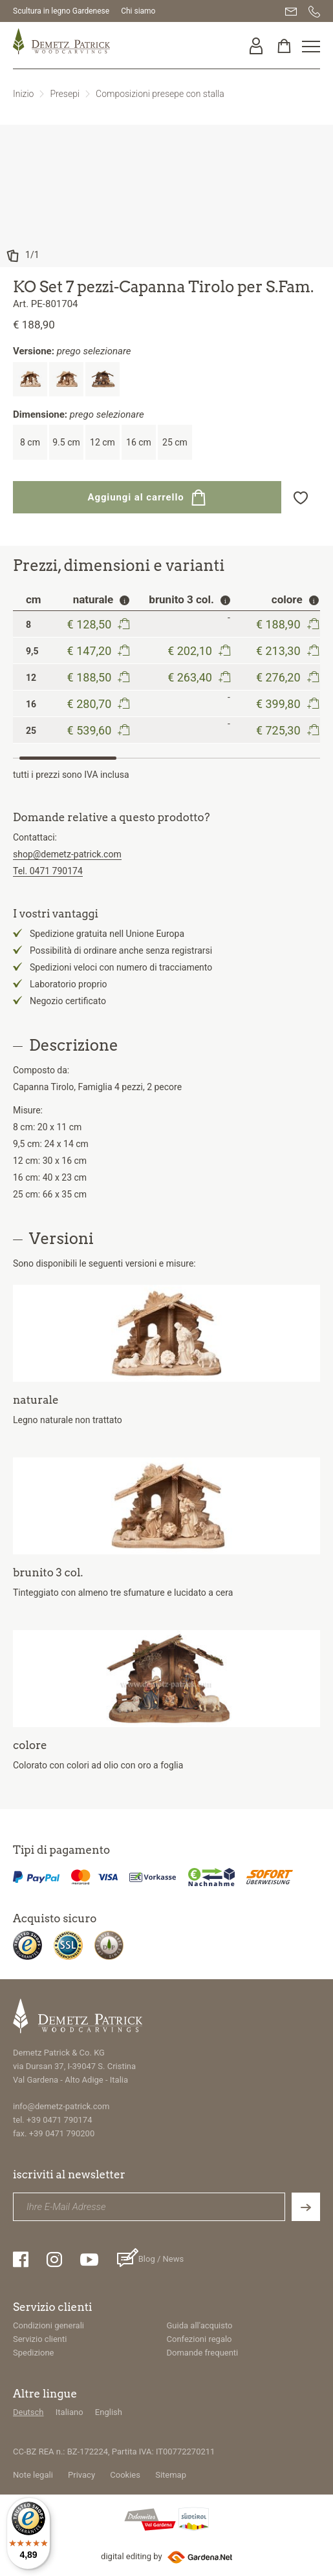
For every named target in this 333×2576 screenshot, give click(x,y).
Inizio (23, 94)
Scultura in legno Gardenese (61, 11)
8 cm (30, 442)
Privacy (81, 2475)
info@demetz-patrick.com (61, 2106)
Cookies (125, 2475)
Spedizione (33, 2352)
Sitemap (170, 2475)
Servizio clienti (40, 2339)
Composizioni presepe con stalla (160, 94)
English (108, 2412)
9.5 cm (66, 442)
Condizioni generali (48, 2325)
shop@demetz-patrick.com (67, 854)
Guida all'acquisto (200, 2325)
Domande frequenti (203, 2352)
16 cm (138, 442)
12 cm (102, 442)
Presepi (65, 94)
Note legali (33, 2475)
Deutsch (28, 2412)
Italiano (69, 2412)
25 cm (175, 442)
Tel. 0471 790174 (48, 871)
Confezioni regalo (199, 2339)
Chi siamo (138, 11)
